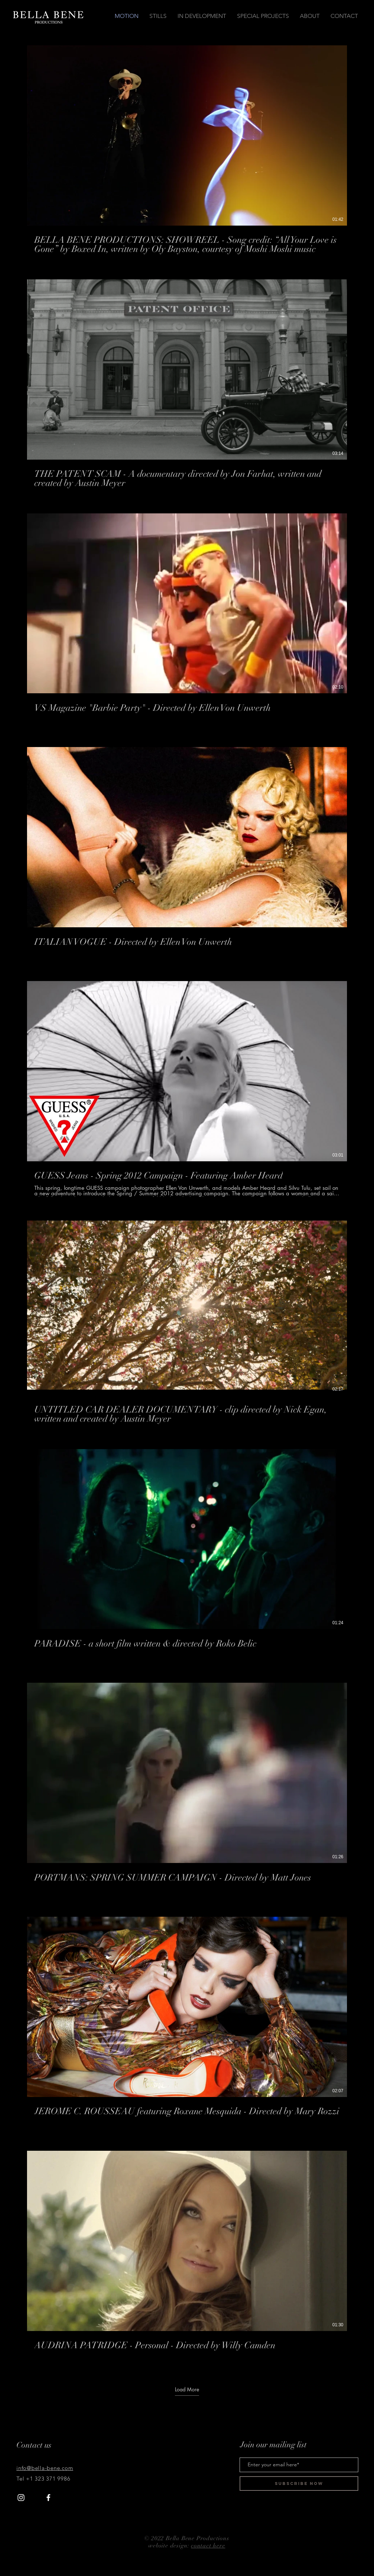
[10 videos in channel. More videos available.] (187, 1206)
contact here (208, 2545)
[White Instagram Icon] (21, 2497)
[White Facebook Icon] (48, 2497)
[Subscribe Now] (299, 2483)
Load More (187, 2389)
